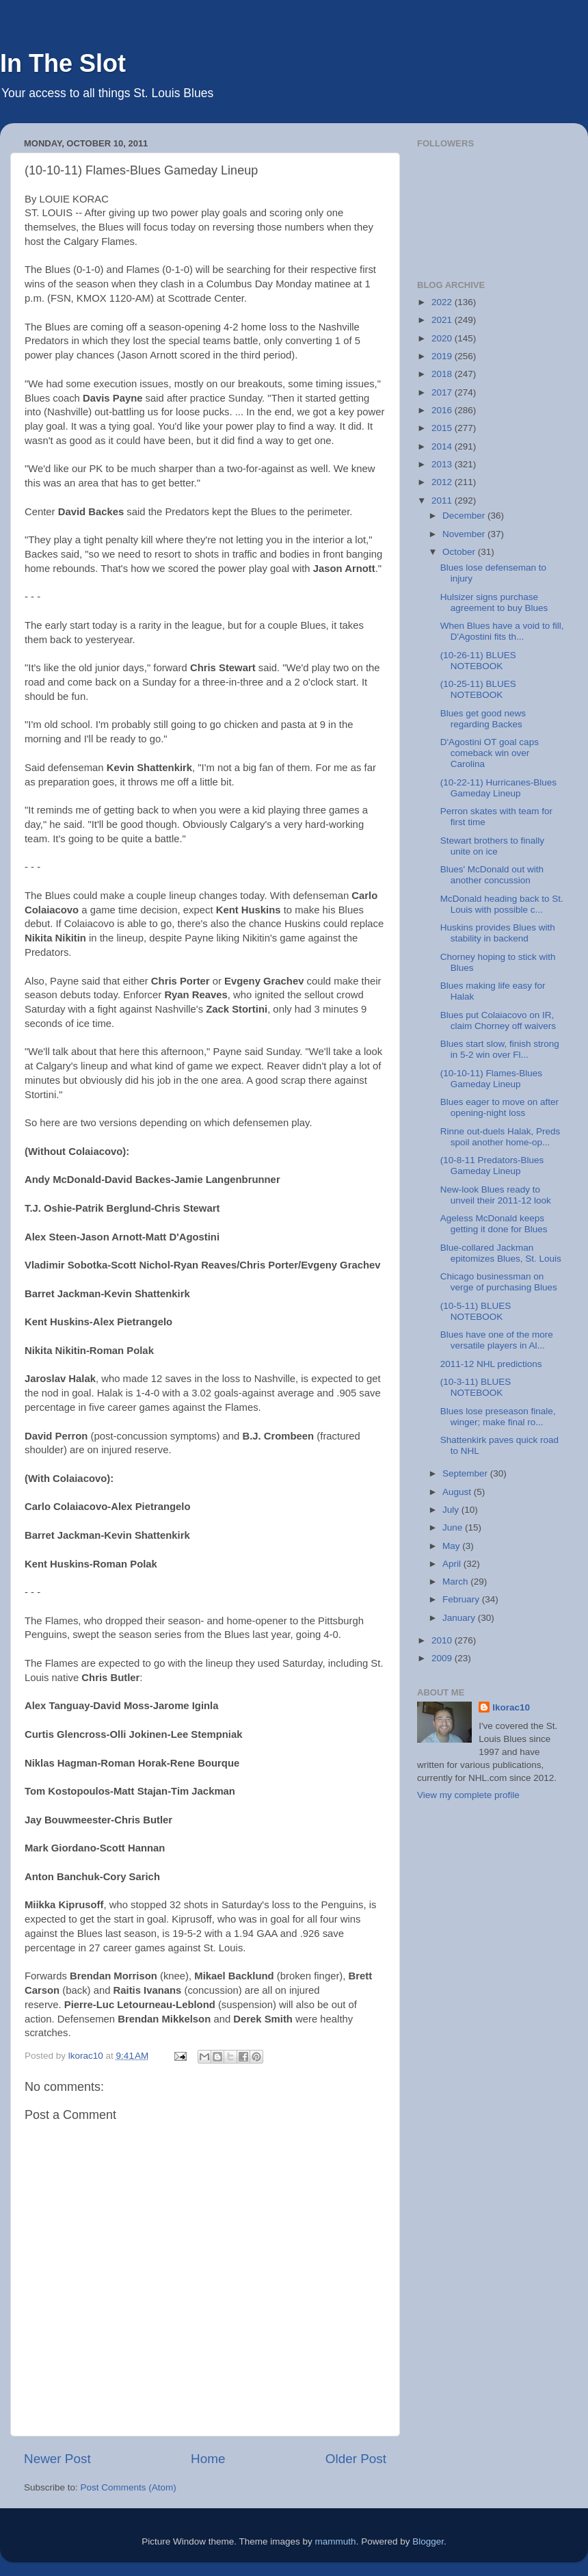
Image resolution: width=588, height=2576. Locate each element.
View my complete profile (468, 1795)
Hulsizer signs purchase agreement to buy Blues (494, 602)
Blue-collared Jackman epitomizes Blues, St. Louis (500, 1253)
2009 (443, 1658)
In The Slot (63, 63)
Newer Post (57, 2458)
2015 (443, 428)
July (452, 1510)
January (460, 1618)
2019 (443, 356)
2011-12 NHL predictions (491, 1364)
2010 (443, 1640)
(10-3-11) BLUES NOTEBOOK (475, 1387)
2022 (443, 302)
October (460, 552)
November (464, 534)
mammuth (335, 2541)
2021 (443, 320)
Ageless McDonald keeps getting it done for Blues (494, 1223)
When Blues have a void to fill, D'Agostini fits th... (502, 631)
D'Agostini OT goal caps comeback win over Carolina (489, 753)
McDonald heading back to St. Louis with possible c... (501, 904)
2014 (443, 446)
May (452, 1546)
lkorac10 (511, 1707)
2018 (443, 374)
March (456, 1581)
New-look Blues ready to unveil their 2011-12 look (495, 1195)
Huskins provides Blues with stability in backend (497, 933)
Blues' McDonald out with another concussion (492, 874)
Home (208, 2458)
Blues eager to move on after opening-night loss (499, 1107)
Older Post (355, 2458)
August (458, 1492)
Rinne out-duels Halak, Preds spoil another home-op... (500, 1136)
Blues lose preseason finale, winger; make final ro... (498, 1416)
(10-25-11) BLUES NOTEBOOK (478, 689)
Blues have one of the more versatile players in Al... (496, 1340)
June (453, 1527)
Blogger (428, 2541)
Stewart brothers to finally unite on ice (492, 846)
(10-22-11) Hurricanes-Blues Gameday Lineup (498, 787)
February (462, 1599)
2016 (443, 410)
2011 (443, 500)
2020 (443, 338)
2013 (443, 464)
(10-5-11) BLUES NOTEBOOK (475, 1311)
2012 (443, 482)
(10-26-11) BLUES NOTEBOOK (478, 660)
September (466, 1473)
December (464, 515)
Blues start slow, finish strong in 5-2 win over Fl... (499, 1049)
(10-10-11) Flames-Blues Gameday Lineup (491, 1078)
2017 (443, 392)
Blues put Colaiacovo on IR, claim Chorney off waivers (498, 1020)
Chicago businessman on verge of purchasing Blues (498, 1281)
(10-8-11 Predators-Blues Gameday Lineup (492, 1165)
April (453, 1564)
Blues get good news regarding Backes (483, 718)
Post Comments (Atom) (128, 2487)
